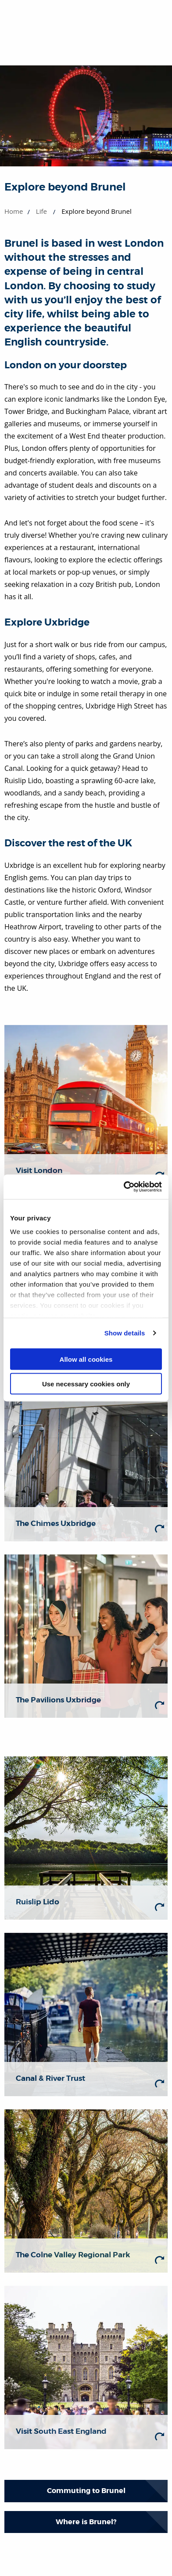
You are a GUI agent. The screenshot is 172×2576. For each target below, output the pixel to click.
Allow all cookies (86, 1359)
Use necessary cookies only (86, 1384)
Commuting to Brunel (86, 2490)
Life (41, 211)
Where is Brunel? (86, 2521)
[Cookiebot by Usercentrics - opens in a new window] (124, 1187)
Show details (124, 1333)
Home (13, 211)
